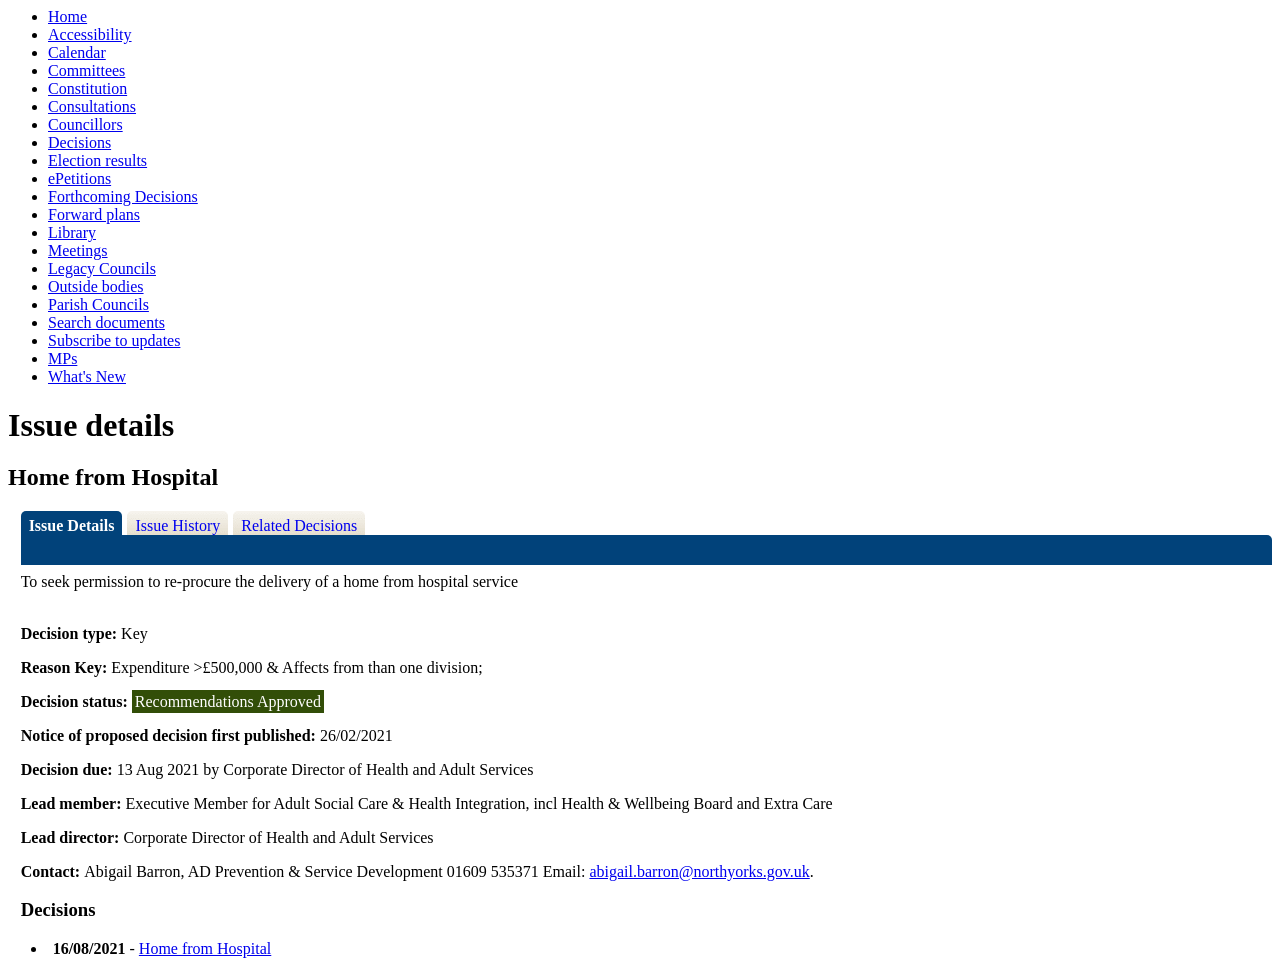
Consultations (92, 106)
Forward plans (94, 214)
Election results (97, 160)
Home (67, 16)
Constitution (87, 88)
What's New (87, 376)
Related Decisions (299, 525)
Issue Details (72, 525)
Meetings (78, 250)
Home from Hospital (205, 948)
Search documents (106, 322)
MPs (62, 358)
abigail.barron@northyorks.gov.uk (699, 871)
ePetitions (79, 178)
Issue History (177, 525)
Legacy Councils (102, 268)
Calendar (77, 52)
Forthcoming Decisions (123, 196)
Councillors (85, 124)
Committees (86, 70)
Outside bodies (96, 286)
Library (72, 232)
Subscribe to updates (114, 340)
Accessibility (90, 34)
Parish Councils (98, 304)
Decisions (79, 142)
